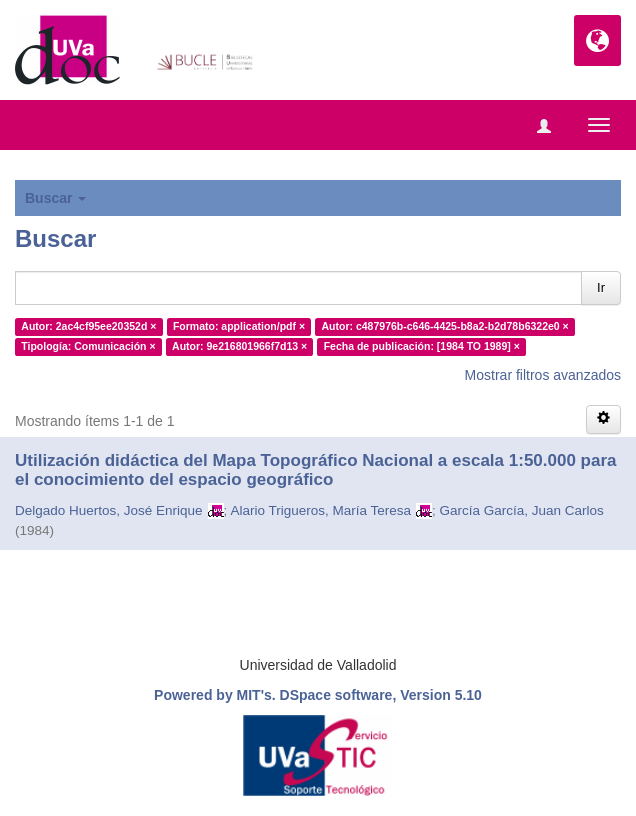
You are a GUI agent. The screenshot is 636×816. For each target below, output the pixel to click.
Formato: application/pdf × (239, 326)
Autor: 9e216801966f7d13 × (239, 346)
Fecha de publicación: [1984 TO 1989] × (422, 346)
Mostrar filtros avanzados (543, 375)
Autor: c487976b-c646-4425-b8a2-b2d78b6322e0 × (445, 326)
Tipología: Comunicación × (88, 346)
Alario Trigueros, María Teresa (320, 510)
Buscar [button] (55, 198)
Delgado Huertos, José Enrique (109, 510)
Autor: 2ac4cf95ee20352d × (88, 326)
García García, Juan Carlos (521, 510)
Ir (601, 287)
